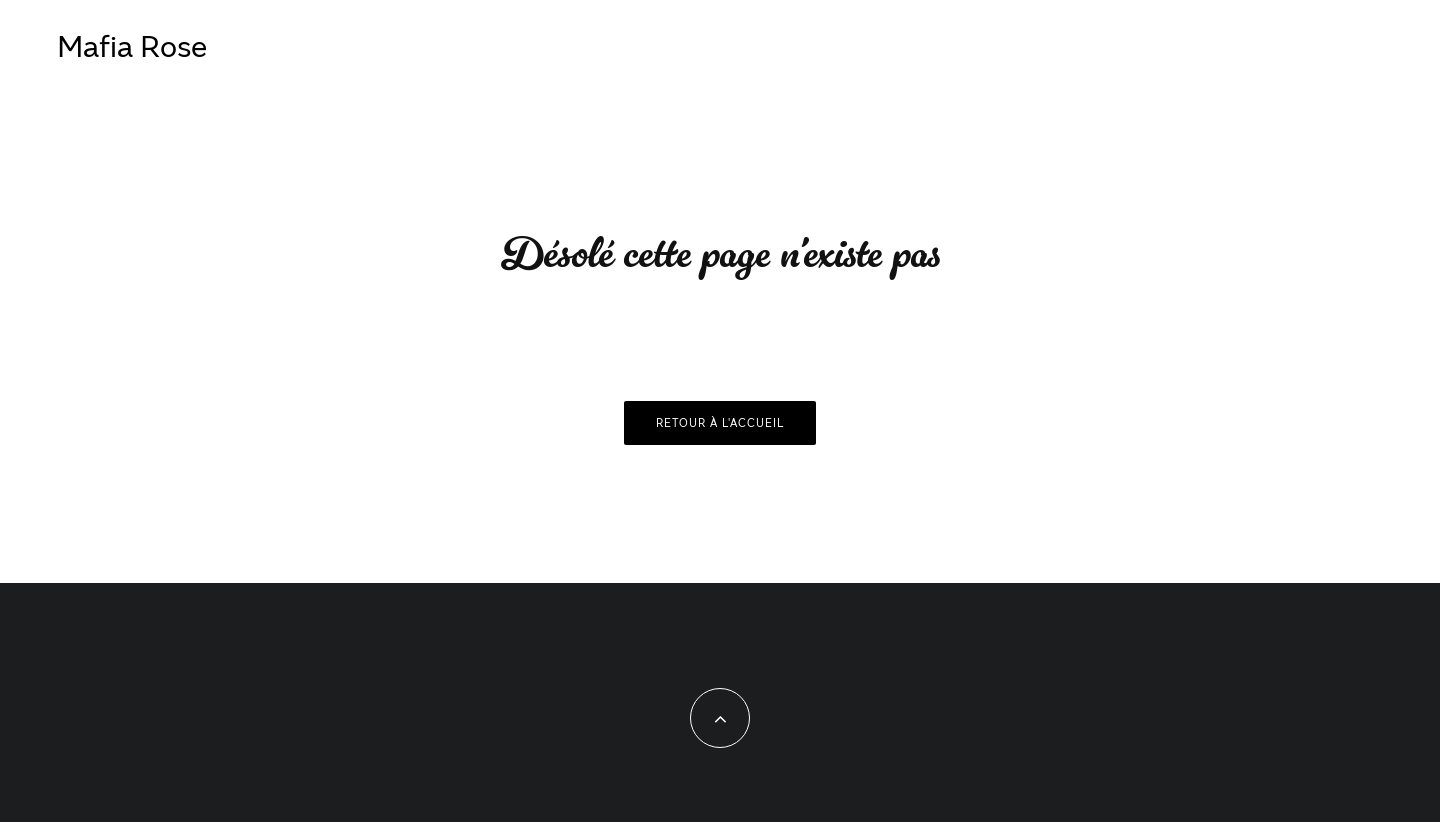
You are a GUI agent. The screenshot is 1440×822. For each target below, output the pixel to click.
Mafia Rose (132, 45)
